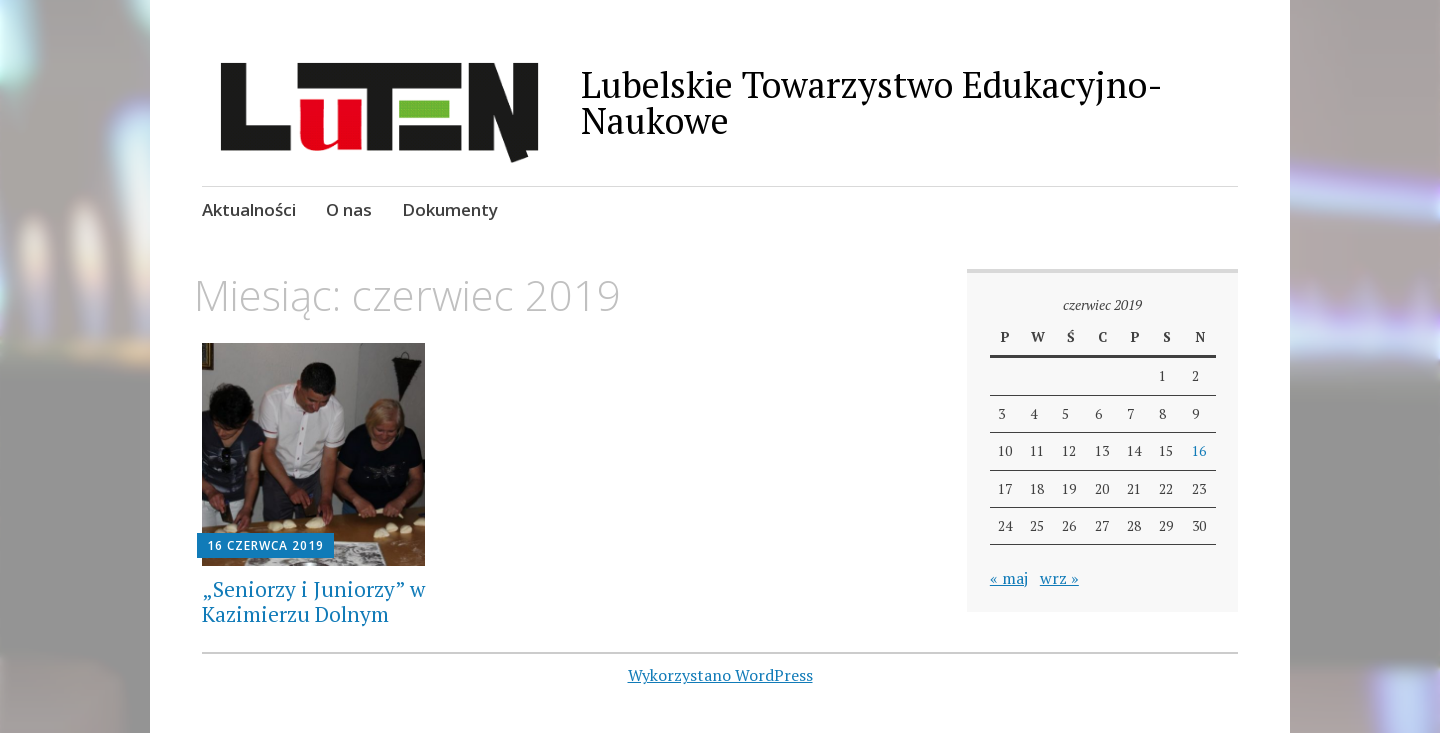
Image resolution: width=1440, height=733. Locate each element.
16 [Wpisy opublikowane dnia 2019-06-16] (1199, 451)
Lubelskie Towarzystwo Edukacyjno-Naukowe (872, 102)
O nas (349, 209)
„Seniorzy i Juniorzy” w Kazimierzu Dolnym (313, 601)
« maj (1009, 578)
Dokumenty (450, 209)
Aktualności (249, 209)
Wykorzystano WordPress (720, 675)
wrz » (1059, 578)
